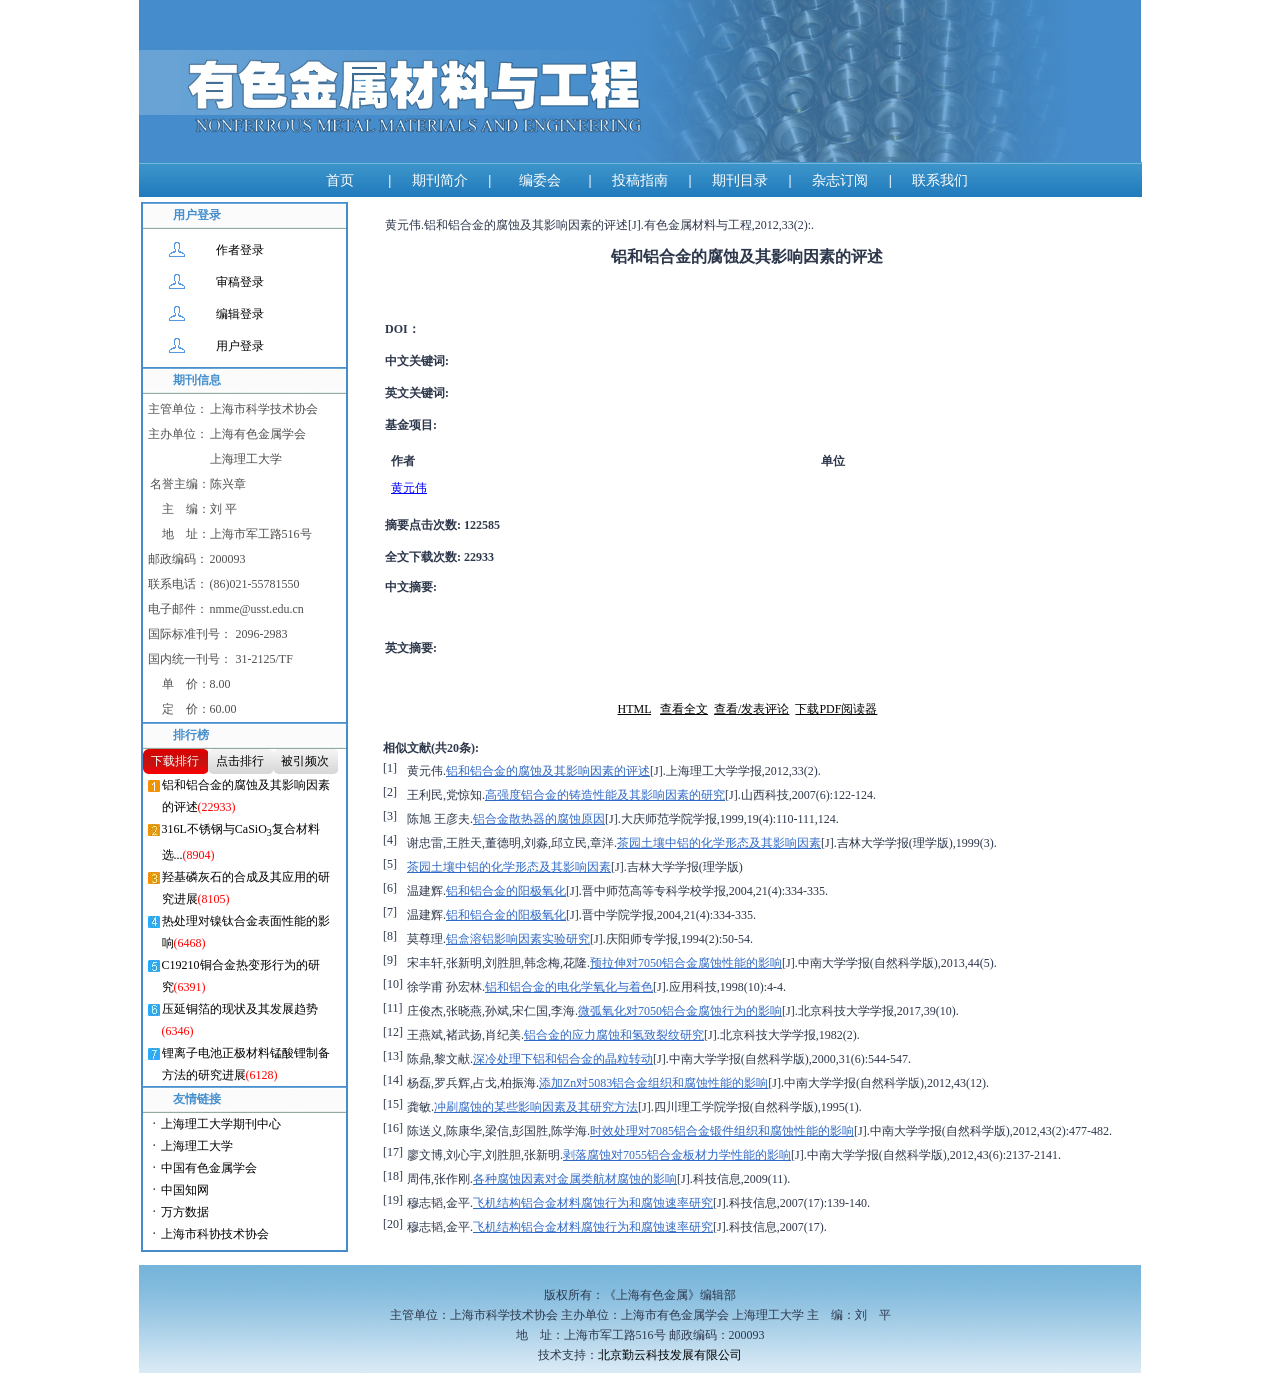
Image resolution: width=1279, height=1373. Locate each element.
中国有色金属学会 (209, 1168)
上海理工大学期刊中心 (221, 1124)
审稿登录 (240, 282)
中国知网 (185, 1190)
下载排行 (175, 761)
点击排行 (240, 761)
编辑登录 (240, 314)
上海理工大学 (197, 1146)
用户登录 (240, 346)
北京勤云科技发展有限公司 (670, 1355)
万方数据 (185, 1212)
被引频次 (305, 761)
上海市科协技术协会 (215, 1234)
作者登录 (240, 250)
